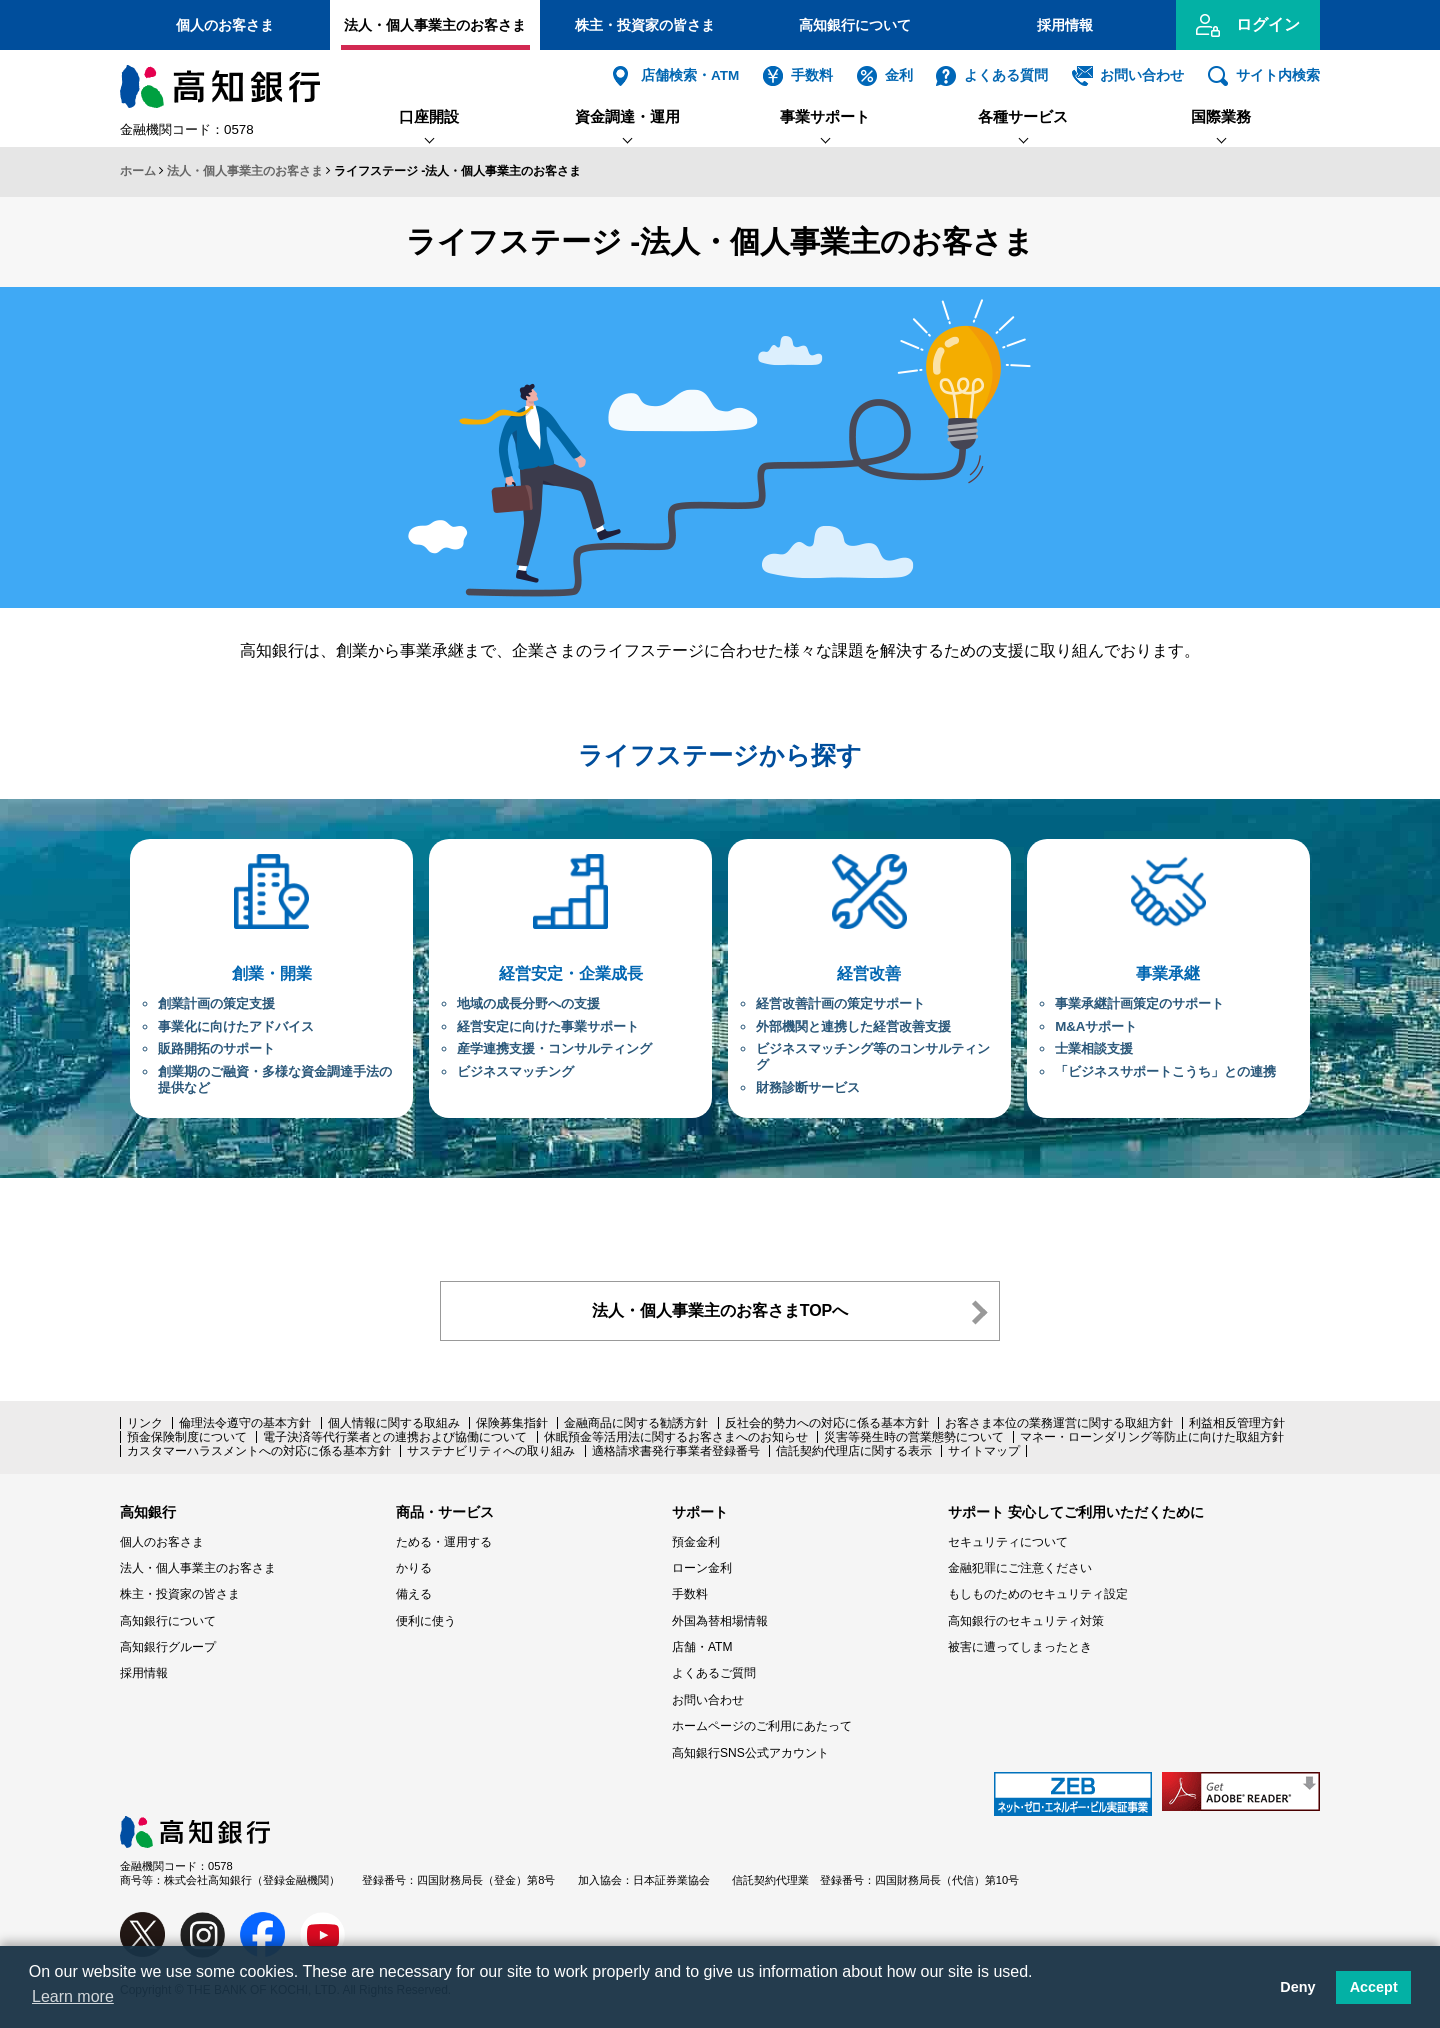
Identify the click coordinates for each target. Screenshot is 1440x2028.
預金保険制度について (187, 1437)
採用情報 (1065, 25)
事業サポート (825, 116)
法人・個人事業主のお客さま (435, 25)
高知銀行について (855, 25)
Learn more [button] (73, 1996)
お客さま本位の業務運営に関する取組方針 (1059, 1423)
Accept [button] (1374, 1987)
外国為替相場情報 (720, 1621)
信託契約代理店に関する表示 (854, 1451)
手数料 (812, 75)
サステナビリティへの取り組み (491, 1451)
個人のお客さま (225, 25)
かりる (414, 1568)
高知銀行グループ (168, 1647)
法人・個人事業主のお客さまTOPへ (720, 1310)
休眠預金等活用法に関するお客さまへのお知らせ (676, 1437)
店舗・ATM (702, 1647)
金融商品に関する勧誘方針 (636, 1423)
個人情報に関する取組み (394, 1423)
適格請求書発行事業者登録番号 (676, 1451)
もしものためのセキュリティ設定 (1038, 1594)
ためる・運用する (444, 1542)
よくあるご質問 (714, 1673)
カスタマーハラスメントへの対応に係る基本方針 (259, 1451)
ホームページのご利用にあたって (762, 1726)
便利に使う (426, 1621)
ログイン (1268, 24)
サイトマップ (984, 1451)
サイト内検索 (1278, 75)
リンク (145, 1423)
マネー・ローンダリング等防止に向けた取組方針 (1152, 1437)
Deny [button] (1297, 1987)
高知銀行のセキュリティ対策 (1026, 1621)
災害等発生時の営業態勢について (914, 1437)
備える (414, 1594)
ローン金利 (702, 1568)
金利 (899, 75)
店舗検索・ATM (690, 75)
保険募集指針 (512, 1423)
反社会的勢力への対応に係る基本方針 (827, 1423)
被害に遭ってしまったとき (1020, 1647)
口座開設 (429, 116)
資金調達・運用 (627, 116)
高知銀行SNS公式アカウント (750, 1753)
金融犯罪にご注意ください (1020, 1568)
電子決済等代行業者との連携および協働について (395, 1437)
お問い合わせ (1142, 75)
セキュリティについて (1008, 1542)
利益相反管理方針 (1237, 1423)
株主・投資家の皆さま (645, 25)
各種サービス (1023, 116)
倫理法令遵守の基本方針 (245, 1423)
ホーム (138, 171)
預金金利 (696, 1542)
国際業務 (1221, 116)
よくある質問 (1006, 75)
